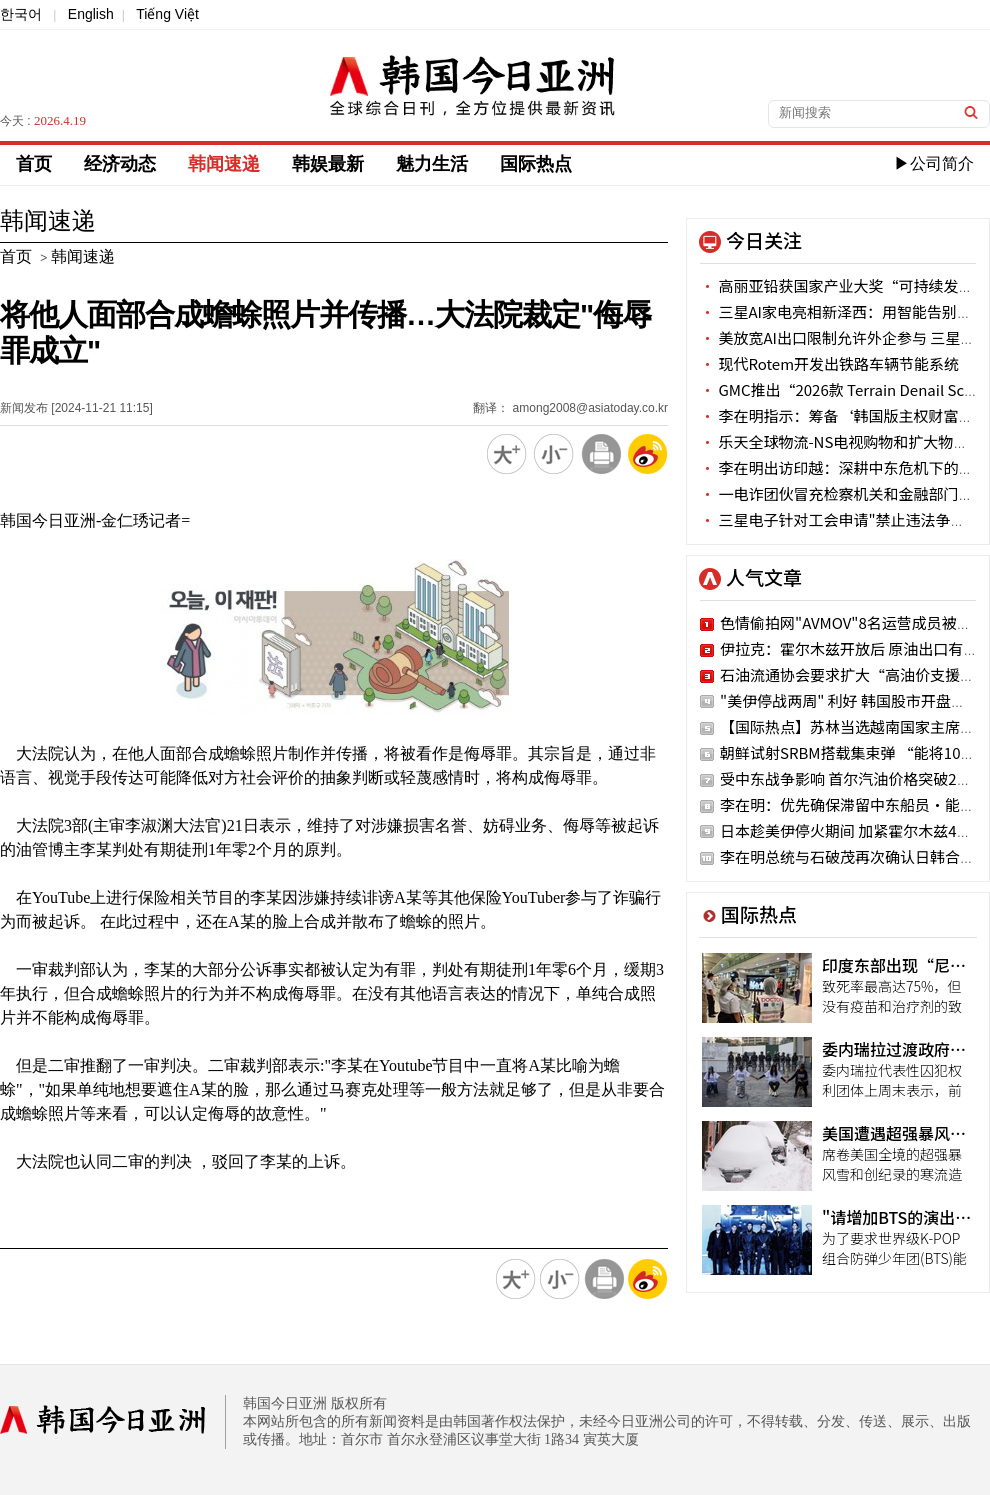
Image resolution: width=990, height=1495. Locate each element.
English (91, 14)
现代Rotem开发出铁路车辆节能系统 (829, 363)
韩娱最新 (328, 164)
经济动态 (120, 164)
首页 (34, 164)
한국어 (21, 14)
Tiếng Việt (167, 14)
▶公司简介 (934, 163)
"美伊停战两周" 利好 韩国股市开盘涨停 (850, 700)
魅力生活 (432, 164)
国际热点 (536, 164)
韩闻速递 (224, 164)
